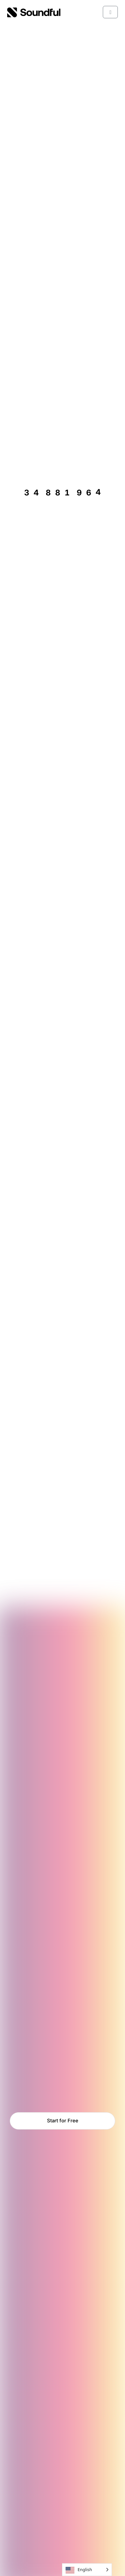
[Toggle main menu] (110, 12)
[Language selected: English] (87, 2569)
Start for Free (62, 2120)
